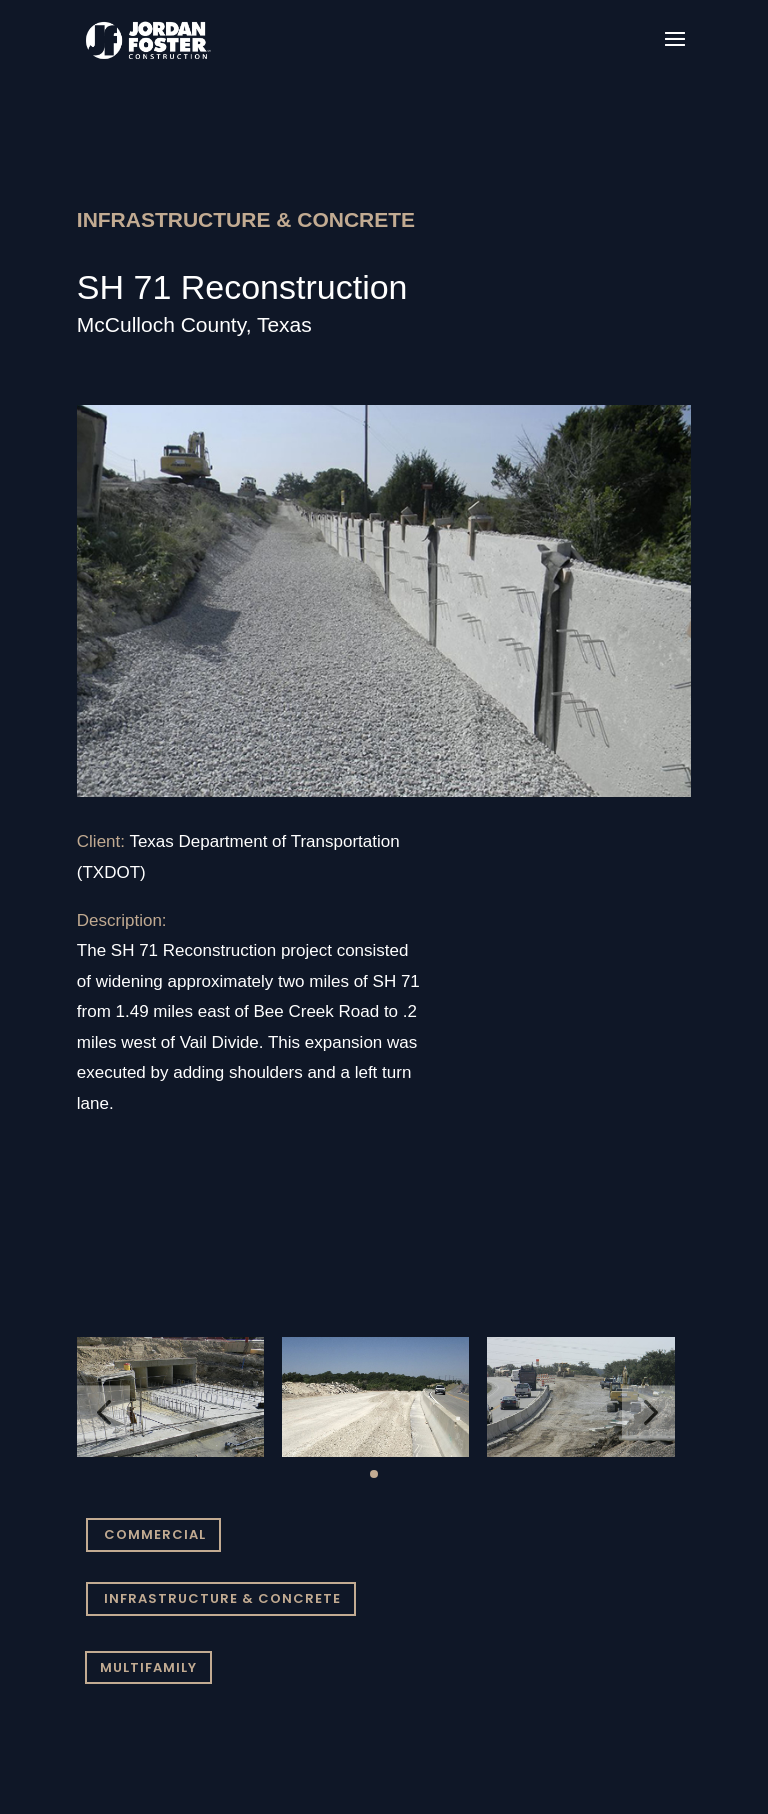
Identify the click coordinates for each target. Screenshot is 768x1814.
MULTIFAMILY (148, 1667)
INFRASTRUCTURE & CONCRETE (222, 1598)
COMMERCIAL (155, 1534)
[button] (103, 1412)
